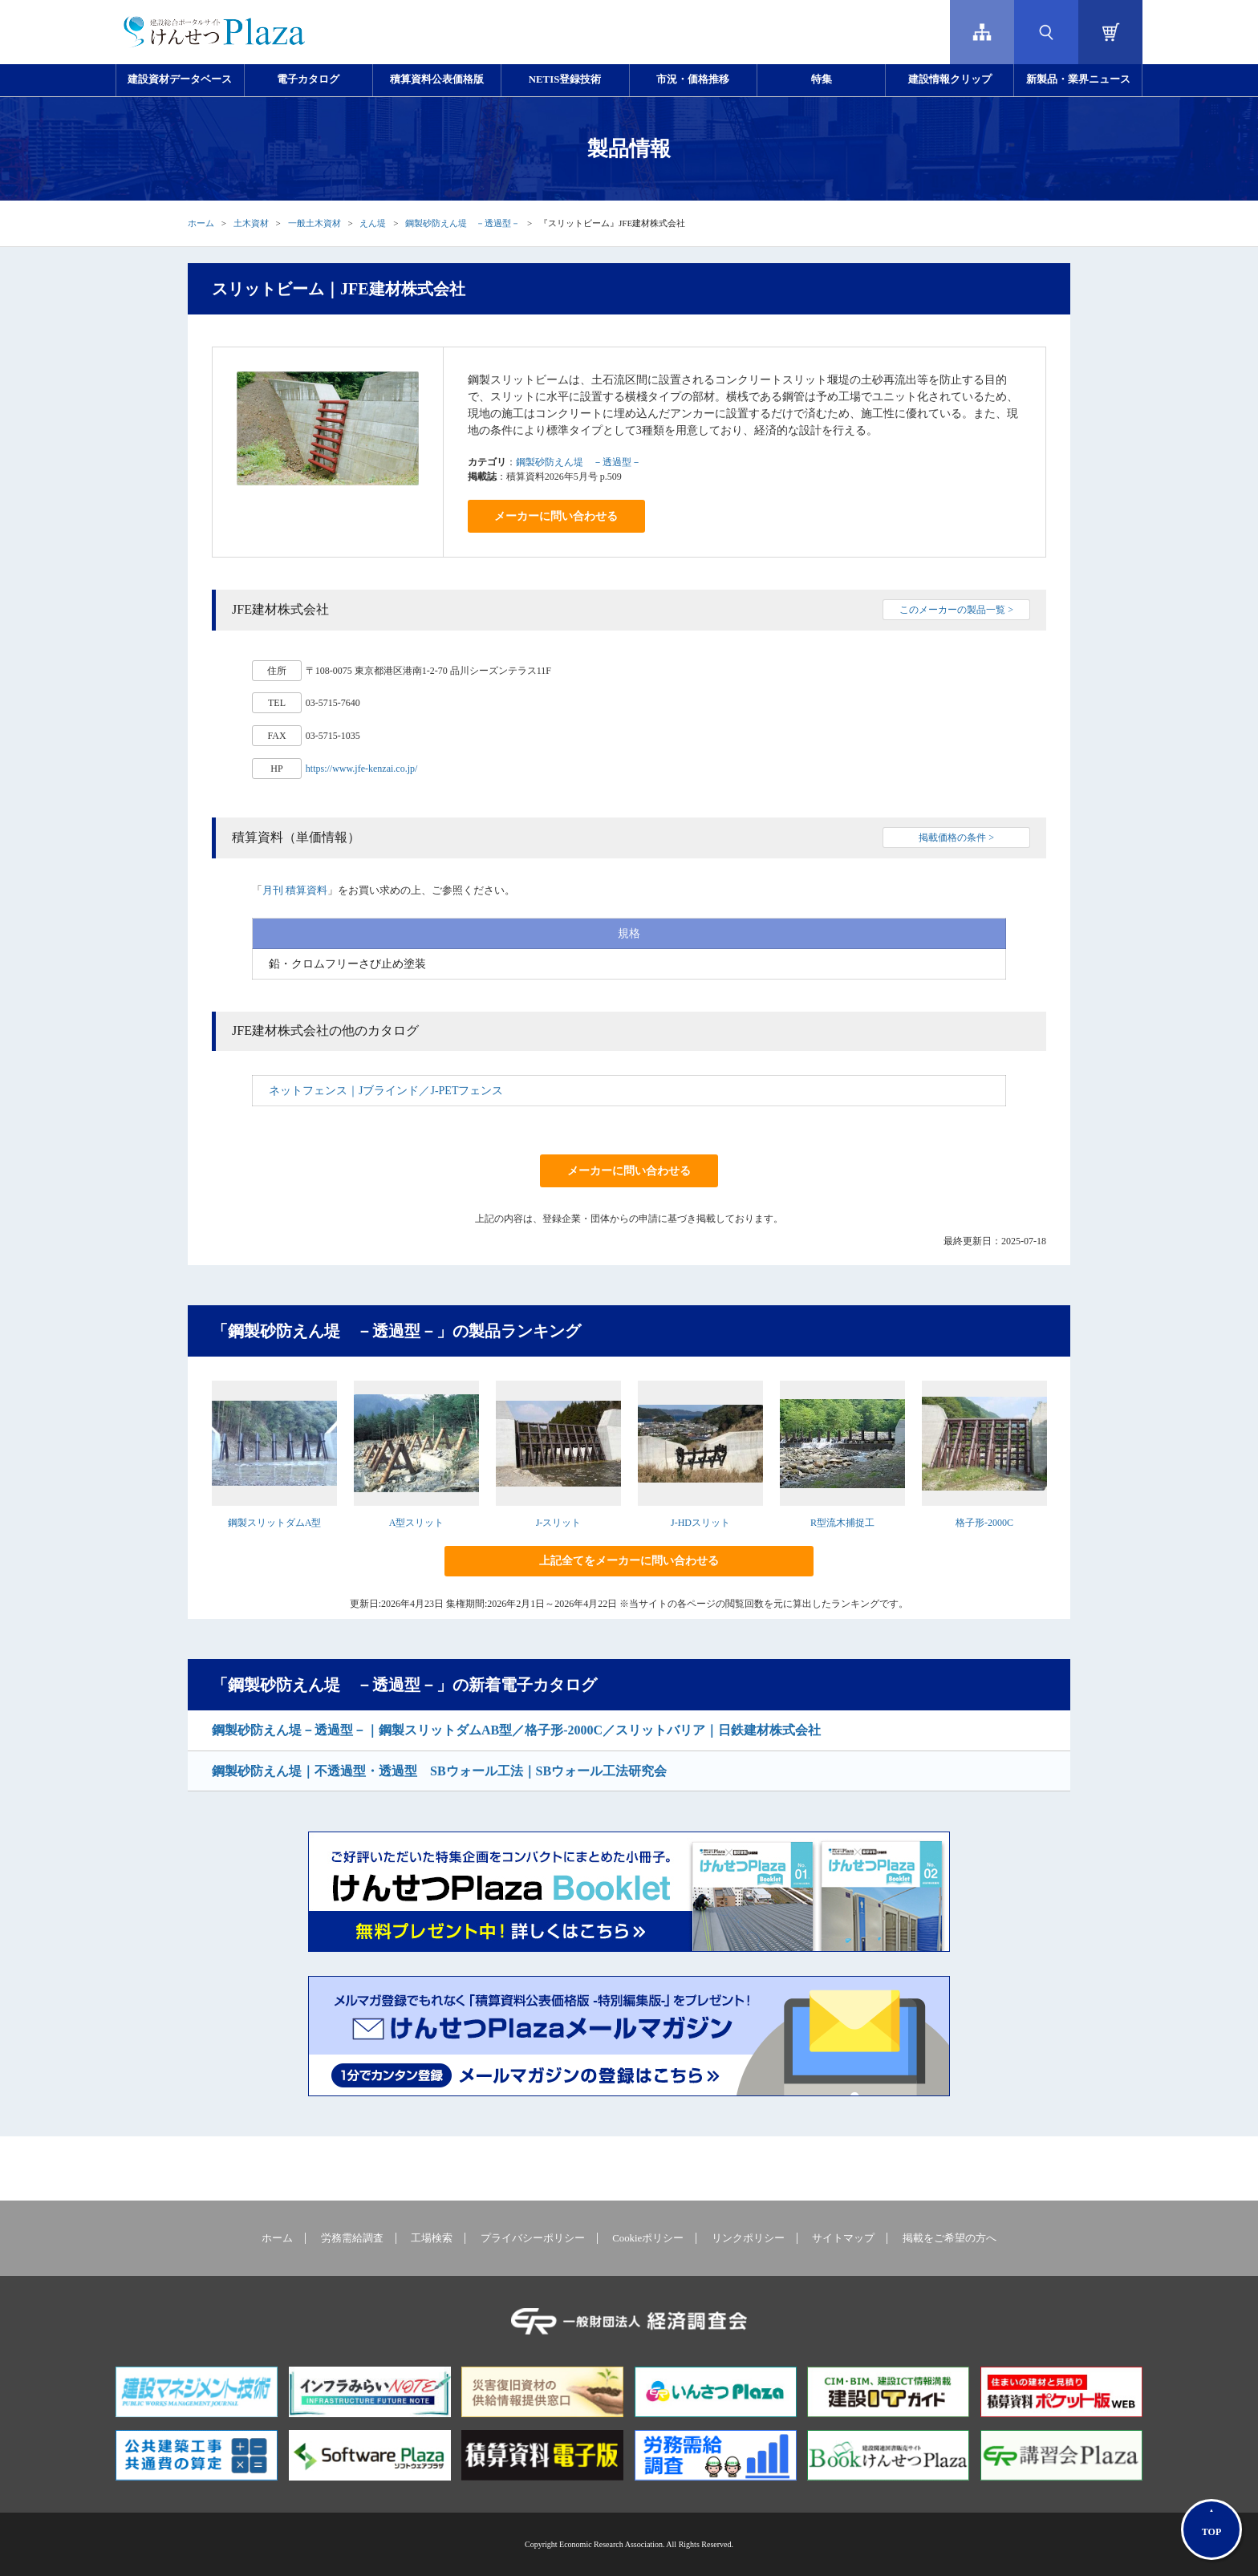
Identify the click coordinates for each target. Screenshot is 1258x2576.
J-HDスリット (700, 1522)
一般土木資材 (314, 223)
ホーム (201, 223)
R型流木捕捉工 (842, 1522)
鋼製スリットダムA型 (275, 1522)
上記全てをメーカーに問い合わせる (629, 1561)
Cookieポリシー (648, 2238)
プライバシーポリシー (533, 2238)
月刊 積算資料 (294, 890)
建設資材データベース (180, 79)
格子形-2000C (984, 1522)
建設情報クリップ (950, 79)
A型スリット (416, 1522)
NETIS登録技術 (565, 79)
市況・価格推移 (692, 79)
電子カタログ (308, 79)
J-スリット (559, 1522)
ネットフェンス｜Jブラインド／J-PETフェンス (386, 1091)
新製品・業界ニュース (1078, 79)
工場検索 (431, 2238)
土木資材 (251, 223)
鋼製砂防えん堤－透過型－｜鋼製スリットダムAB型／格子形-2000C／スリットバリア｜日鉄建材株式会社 (516, 1730)
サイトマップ (843, 2238)
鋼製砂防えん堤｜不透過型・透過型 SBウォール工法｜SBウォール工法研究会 (439, 1771)
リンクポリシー (748, 2238)
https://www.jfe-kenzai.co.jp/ (362, 768)
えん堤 (372, 223)
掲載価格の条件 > (956, 837)
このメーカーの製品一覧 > (956, 609)
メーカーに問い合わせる (556, 516)
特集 (821, 79)
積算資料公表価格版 (437, 79)
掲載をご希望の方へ (949, 2238)
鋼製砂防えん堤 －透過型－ (462, 223)
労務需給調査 (352, 2238)
